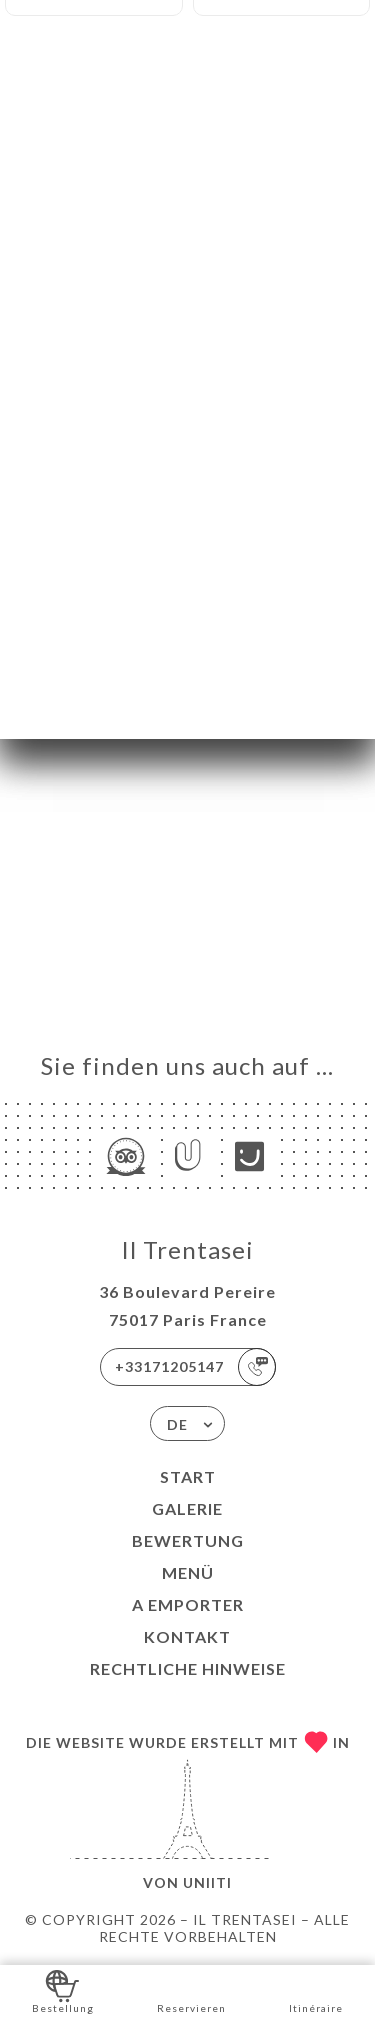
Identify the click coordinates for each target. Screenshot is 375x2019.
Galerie (187, 1508)
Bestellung (63, 1990)
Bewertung (188, 1540)
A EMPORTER (188, 1604)
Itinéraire (316, 1990)
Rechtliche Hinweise (188, 1668)
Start (188, 1476)
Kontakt (187, 1636)
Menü (188, 1572)
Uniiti (207, 1882)
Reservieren (191, 1990)
